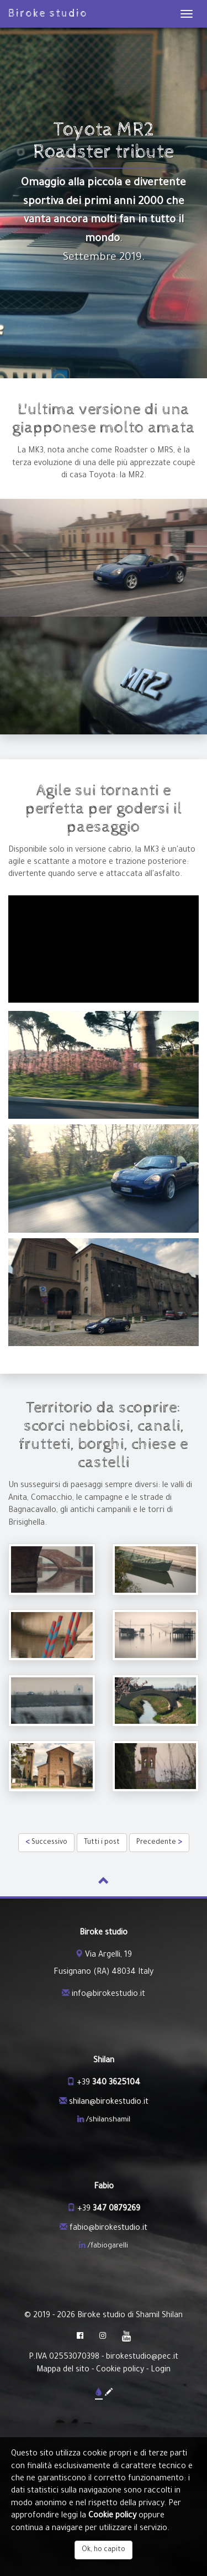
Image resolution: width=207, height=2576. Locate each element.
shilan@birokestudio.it (108, 2102)
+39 (108, 2083)
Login (161, 2370)
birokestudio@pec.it (142, 2357)
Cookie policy (120, 2370)
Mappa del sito (62, 2370)
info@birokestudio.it (108, 1994)
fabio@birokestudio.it (108, 2228)
